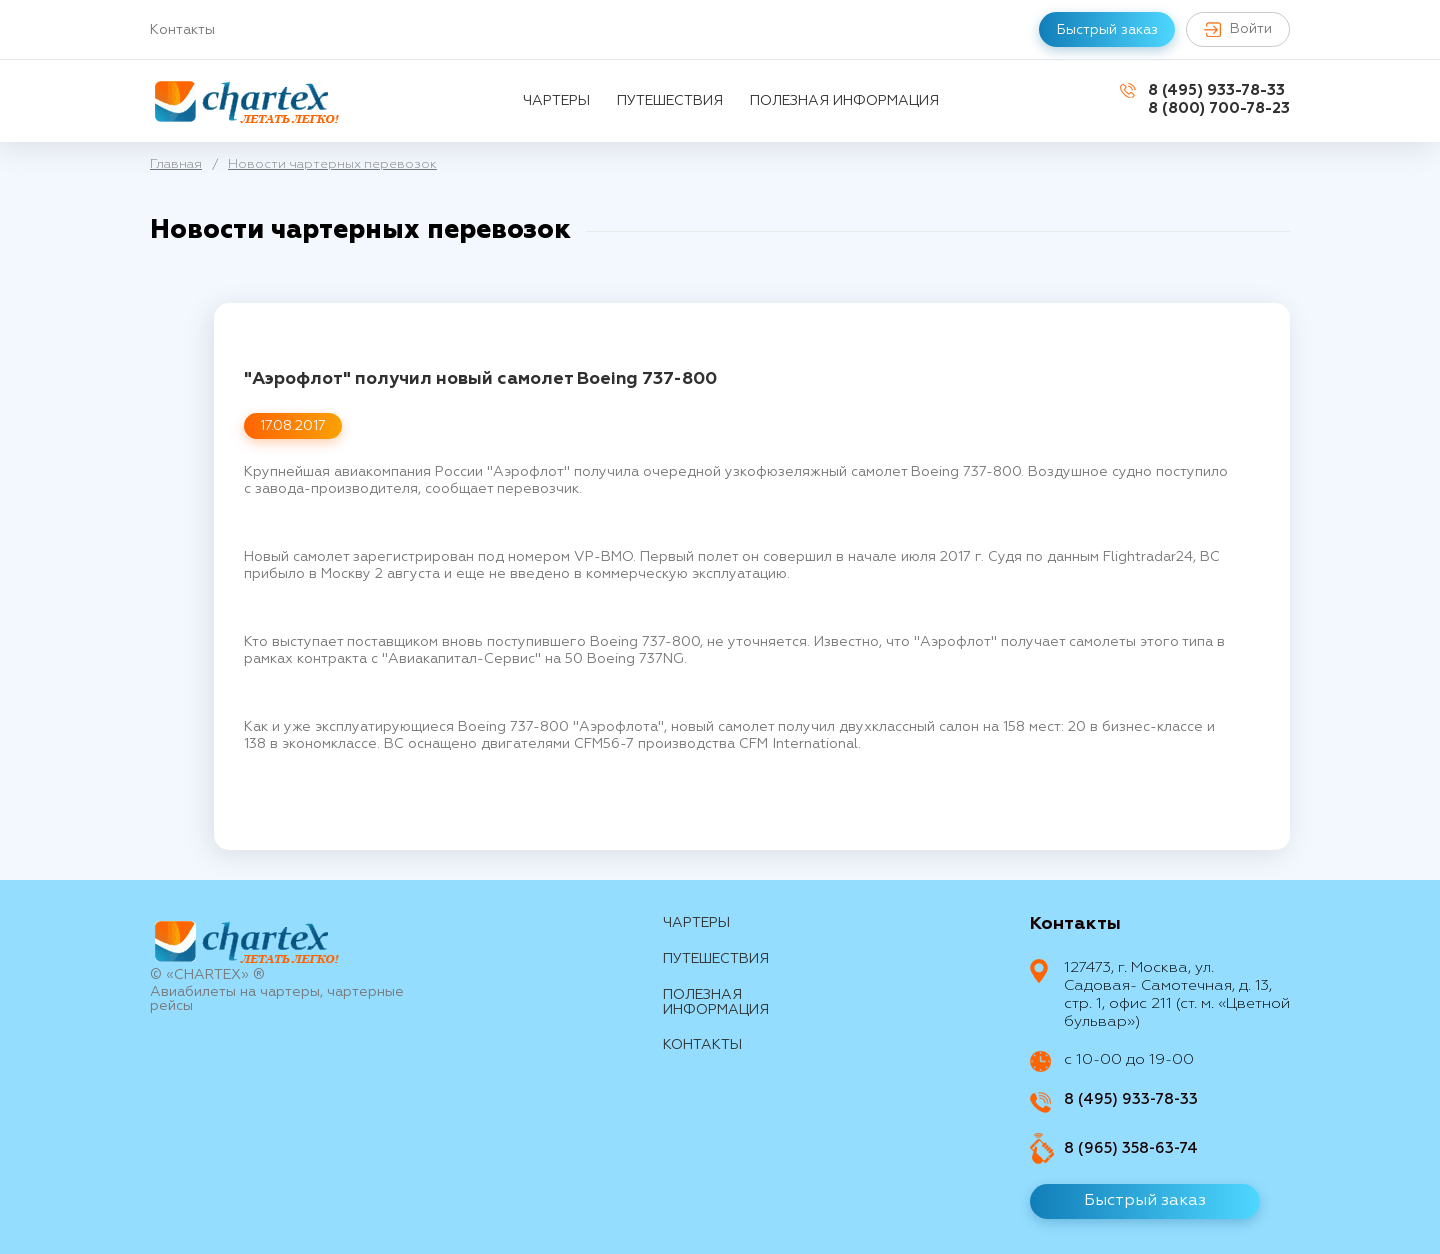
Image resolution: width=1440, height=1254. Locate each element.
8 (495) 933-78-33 (1216, 90)
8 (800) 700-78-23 (1219, 108)
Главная (176, 164)
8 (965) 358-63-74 (1131, 1148)
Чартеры (556, 101)
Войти (1236, 29)
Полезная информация (844, 101)
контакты (702, 1045)
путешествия (670, 101)
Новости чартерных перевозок (332, 164)
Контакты (182, 30)
